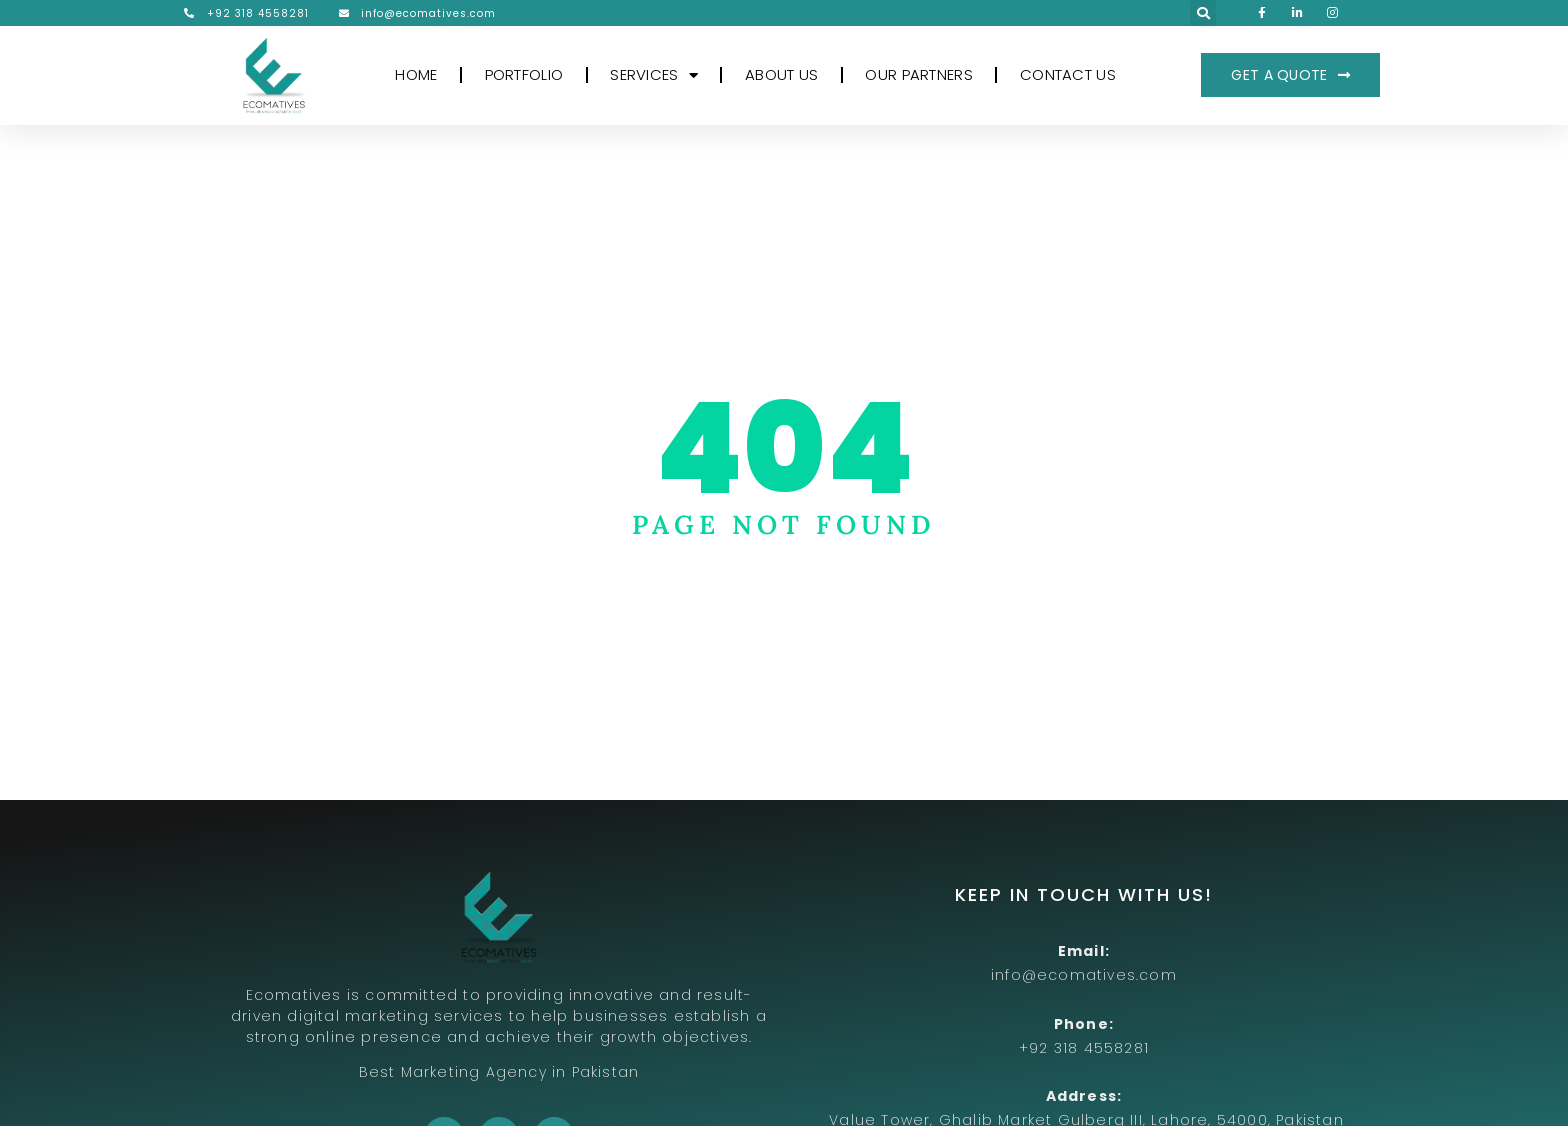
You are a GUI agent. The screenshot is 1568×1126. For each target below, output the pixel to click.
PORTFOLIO (524, 74)
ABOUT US (781, 74)
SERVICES (654, 75)
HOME (416, 74)
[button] (1203, 13)
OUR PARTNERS (919, 74)
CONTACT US (1068, 74)
